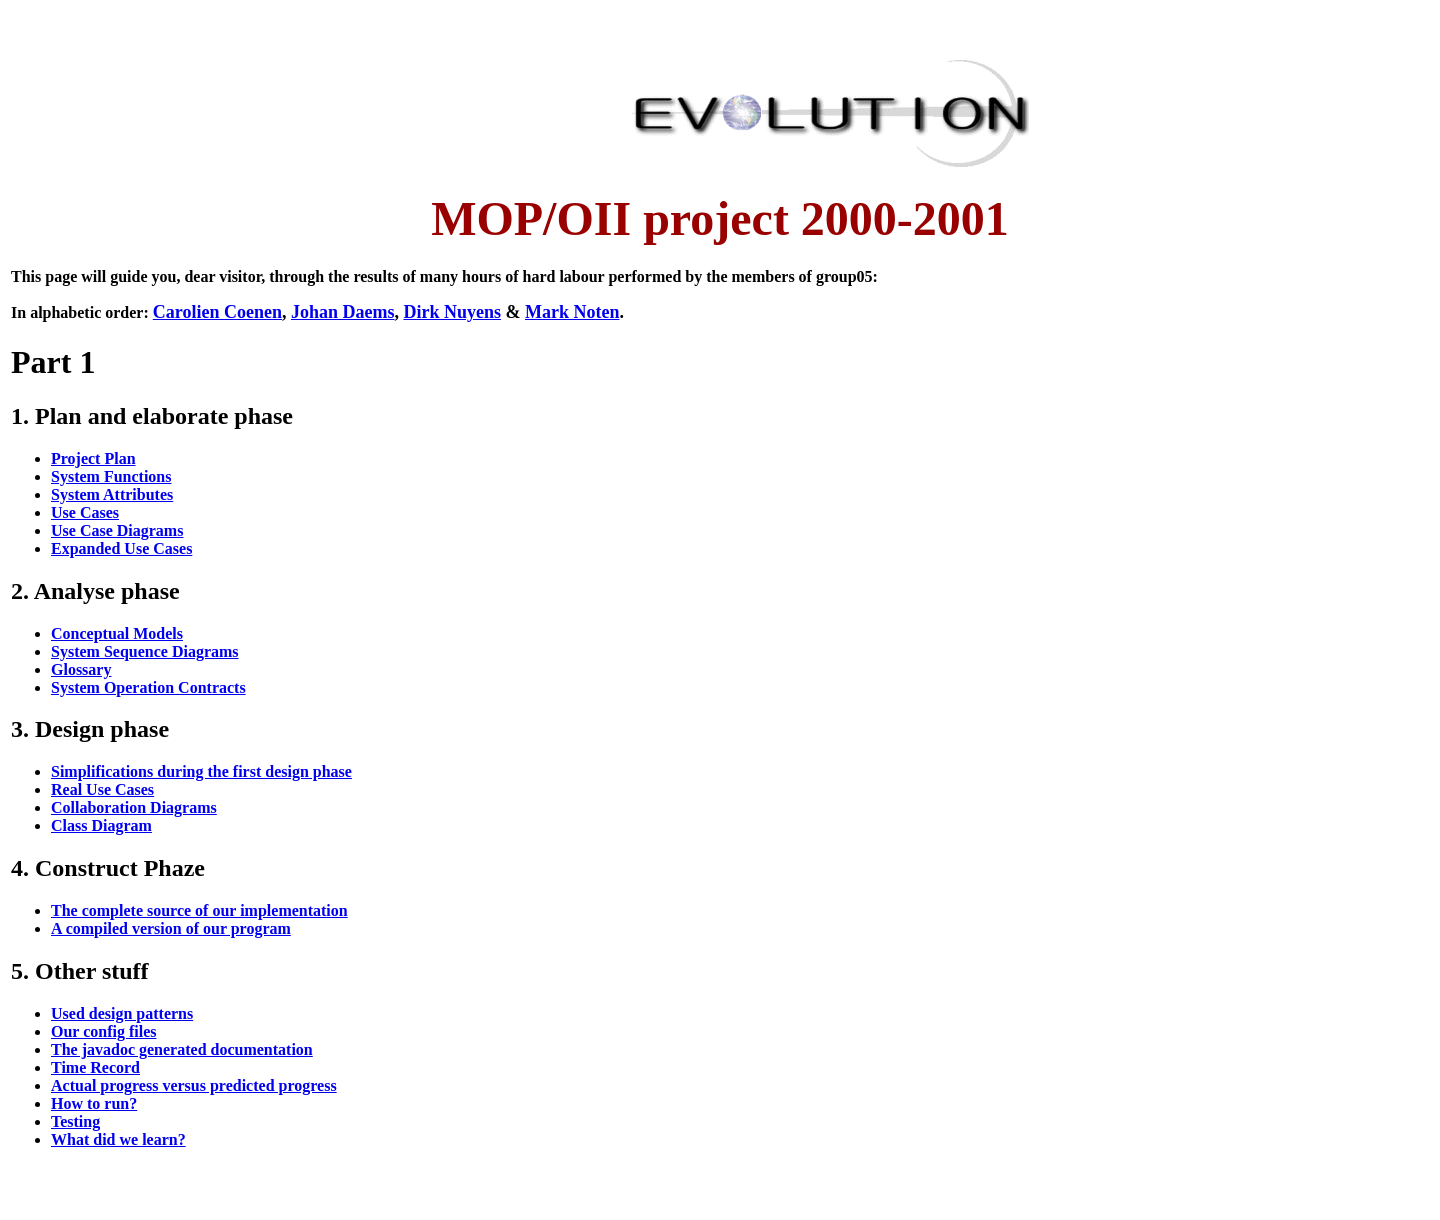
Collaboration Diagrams (134, 807)
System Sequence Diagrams (145, 651)
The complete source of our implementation (199, 910)
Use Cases (85, 512)
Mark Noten (572, 312)
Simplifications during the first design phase (201, 771)
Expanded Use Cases (121, 548)
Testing (75, 1121)
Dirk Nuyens (452, 312)
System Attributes (112, 494)
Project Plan (93, 458)
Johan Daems (343, 312)
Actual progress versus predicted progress (194, 1085)
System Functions (111, 476)
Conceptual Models (117, 633)
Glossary (81, 669)
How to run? (94, 1103)
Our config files (103, 1031)
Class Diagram (101, 825)
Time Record (95, 1067)
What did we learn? (118, 1139)
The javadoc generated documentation (182, 1049)
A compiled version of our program (171, 928)
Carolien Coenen (217, 312)
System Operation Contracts (148, 687)
